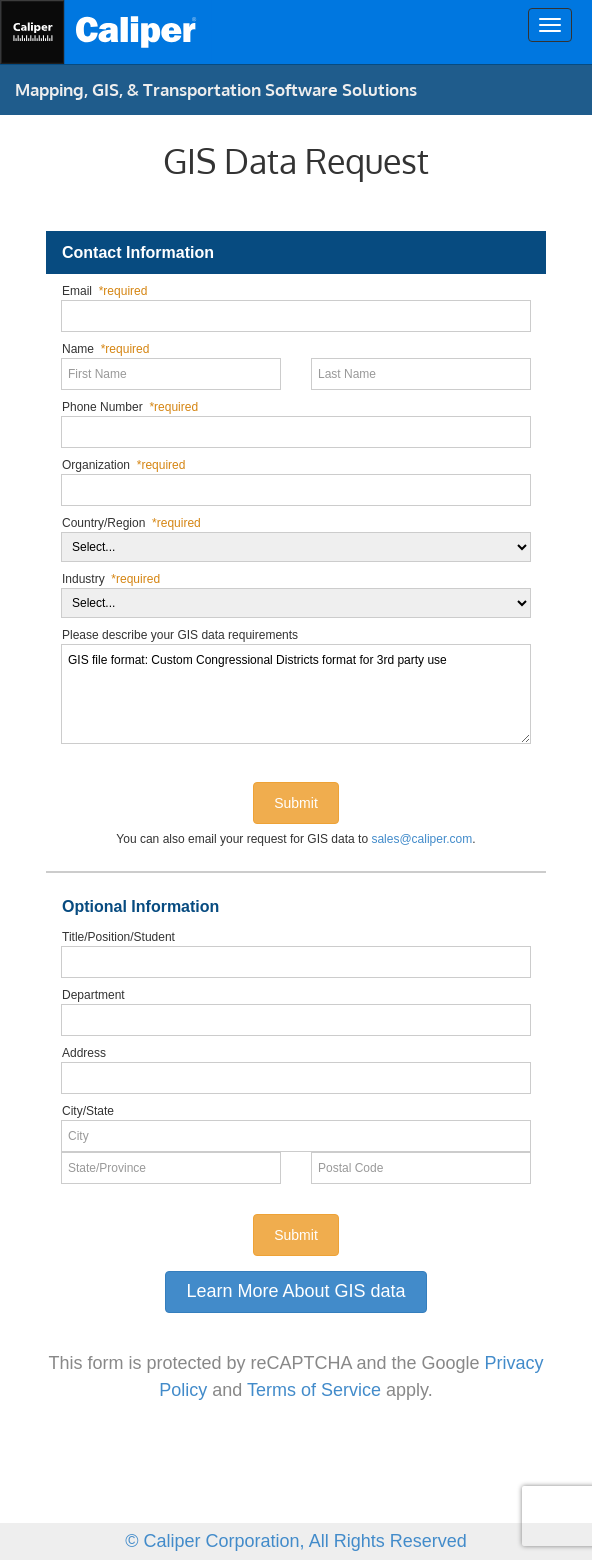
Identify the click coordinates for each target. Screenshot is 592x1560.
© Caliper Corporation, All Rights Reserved (295, 1541)
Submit (296, 803)
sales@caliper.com (421, 839)
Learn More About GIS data (295, 1291)
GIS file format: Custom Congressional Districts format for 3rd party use (296, 694)
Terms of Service (314, 1390)
